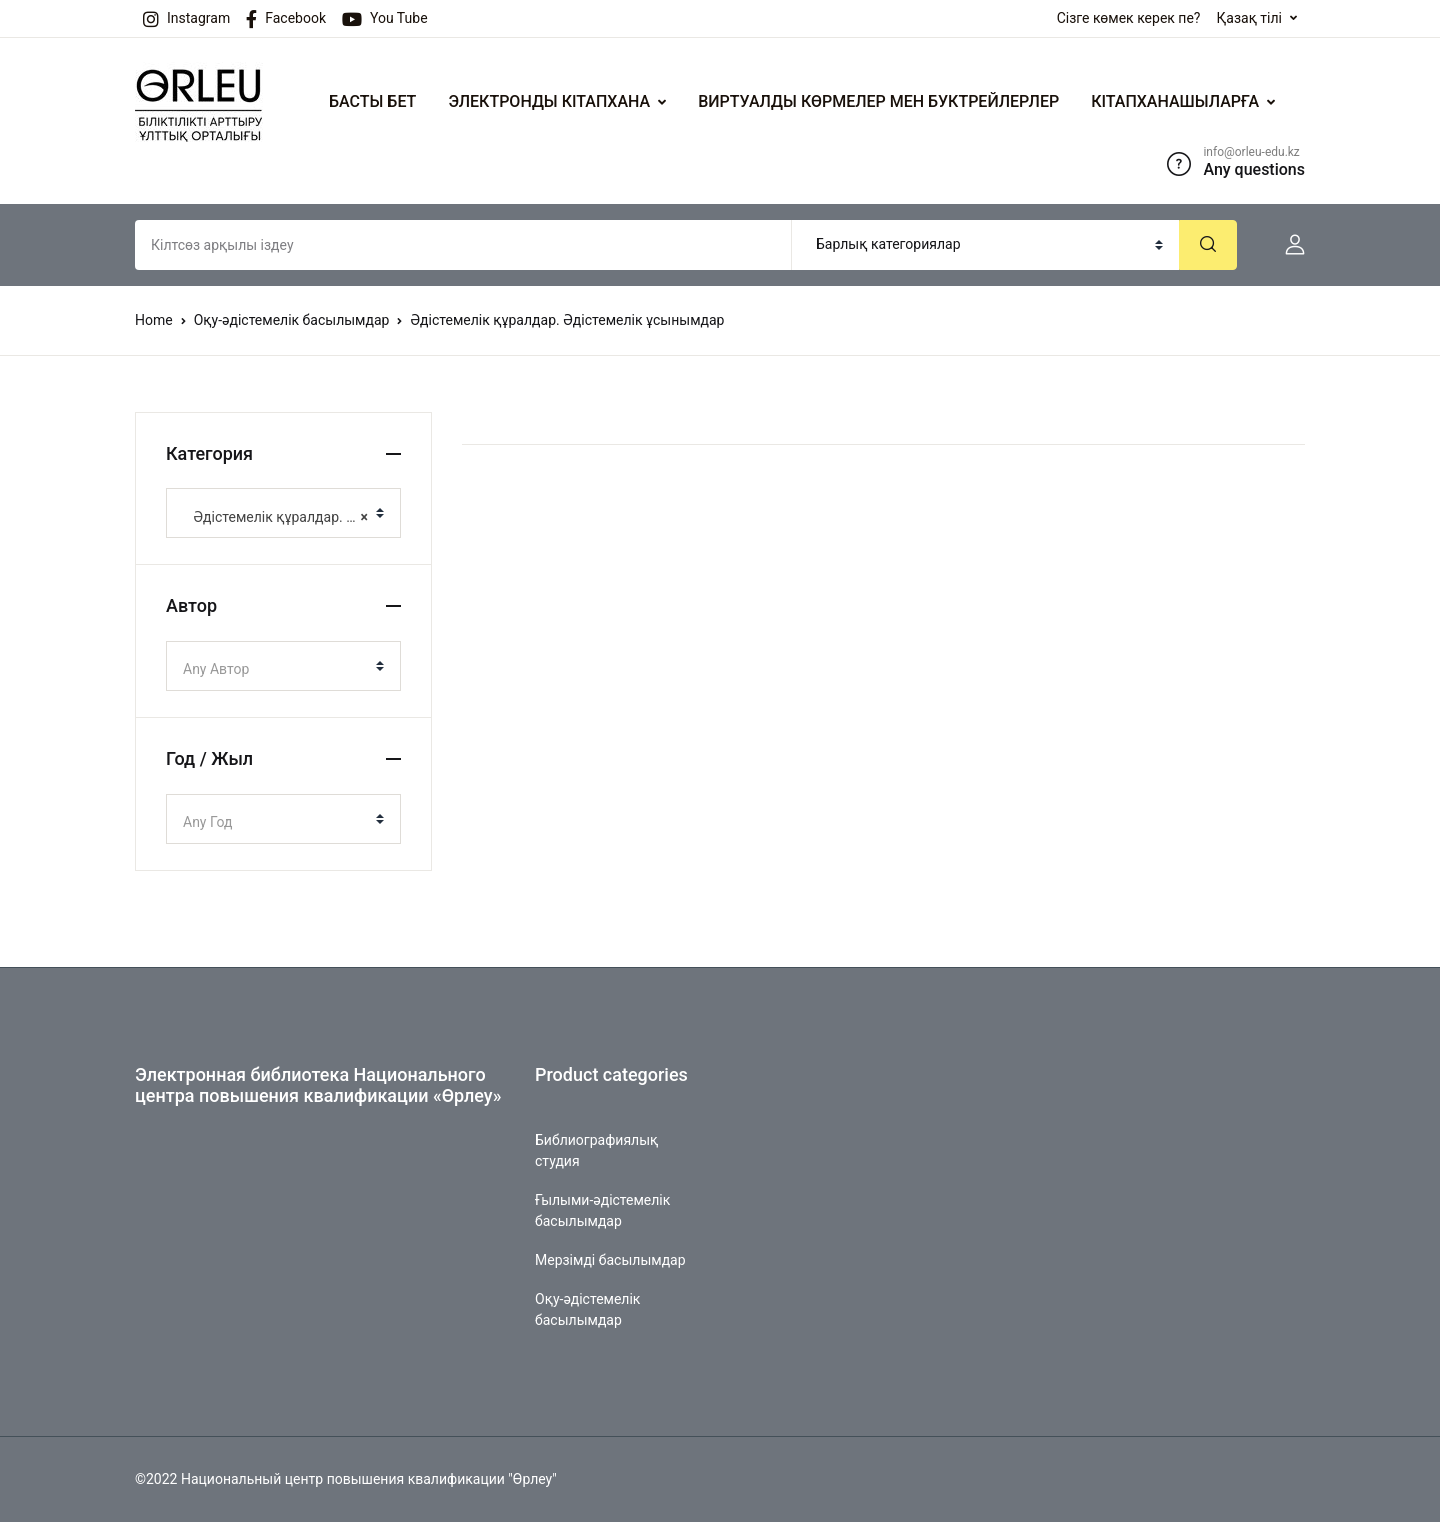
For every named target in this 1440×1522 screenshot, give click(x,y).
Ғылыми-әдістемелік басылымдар (602, 1210)
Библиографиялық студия (596, 1150)
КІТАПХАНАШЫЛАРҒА (1175, 101)
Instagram (186, 19)
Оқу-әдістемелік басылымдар (292, 320)
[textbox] (275, 669)
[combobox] (283, 513)
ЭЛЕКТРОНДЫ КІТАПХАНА (549, 101)
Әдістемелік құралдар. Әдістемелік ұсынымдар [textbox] (275, 517)
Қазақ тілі (1249, 18)
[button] (1287, 245)
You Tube (385, 19)
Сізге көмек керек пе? (1129, 18)
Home (154, 320)
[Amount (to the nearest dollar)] (463, 245)
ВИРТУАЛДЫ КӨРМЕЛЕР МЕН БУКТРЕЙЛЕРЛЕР (878, 101)
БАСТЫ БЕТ (372, 101)
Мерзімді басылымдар (610, 1260)
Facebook (286, 19)
